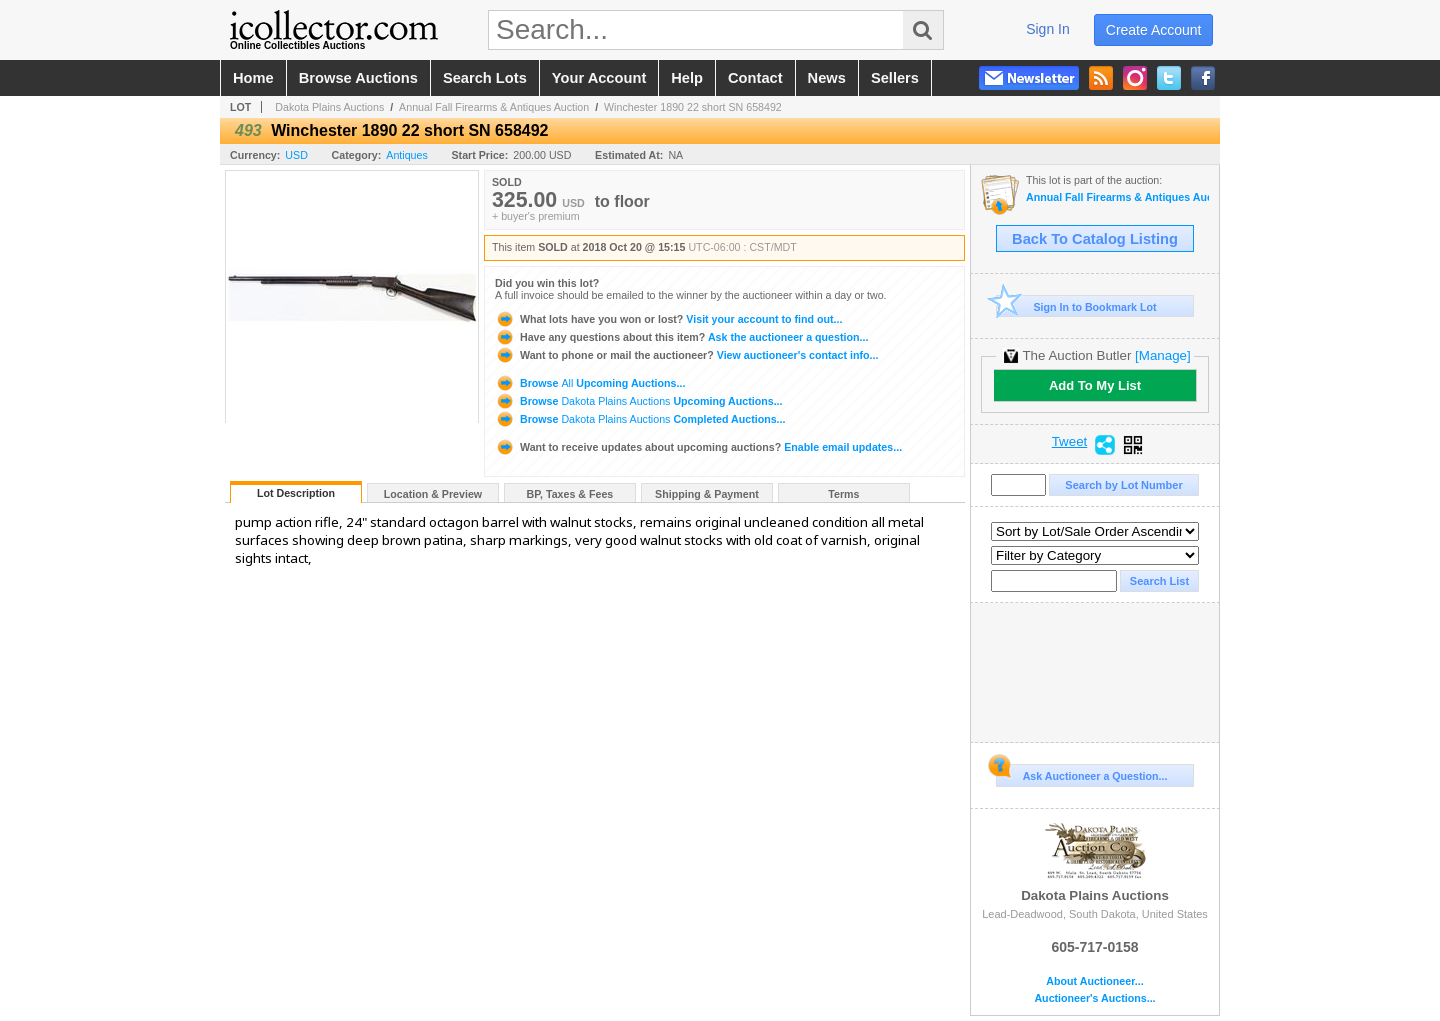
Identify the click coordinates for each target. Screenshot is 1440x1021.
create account (1154, 30)
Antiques (406, 155)
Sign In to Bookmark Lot (1076, 306)
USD (296, 155)
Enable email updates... (698, 447)
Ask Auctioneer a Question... (1081, 773)
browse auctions (358, 78)
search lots (485, 78)
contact (755, 78)
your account (599, 78)
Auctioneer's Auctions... (1094, 998)
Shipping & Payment (707, 494)
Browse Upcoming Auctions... (590, 383)
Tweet (1070, 442)
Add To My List (1095, 385)
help (687, 78)
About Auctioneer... (1094, 981)
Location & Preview (433, 494)
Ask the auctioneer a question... (681, 337)
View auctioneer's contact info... (686, 355)
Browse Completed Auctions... (640, 419)
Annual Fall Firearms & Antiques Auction (494, 107)
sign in (1048, 29)
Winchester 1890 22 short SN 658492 (693, 107)
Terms (843, 494)
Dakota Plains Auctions (329, 107)
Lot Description (296, 493)
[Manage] (1162, 355)
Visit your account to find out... (668, 319)
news (827, 78)
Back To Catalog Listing (1095, 239)
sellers (895, 78)
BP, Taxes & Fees (570, 494)
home (253, 78)
